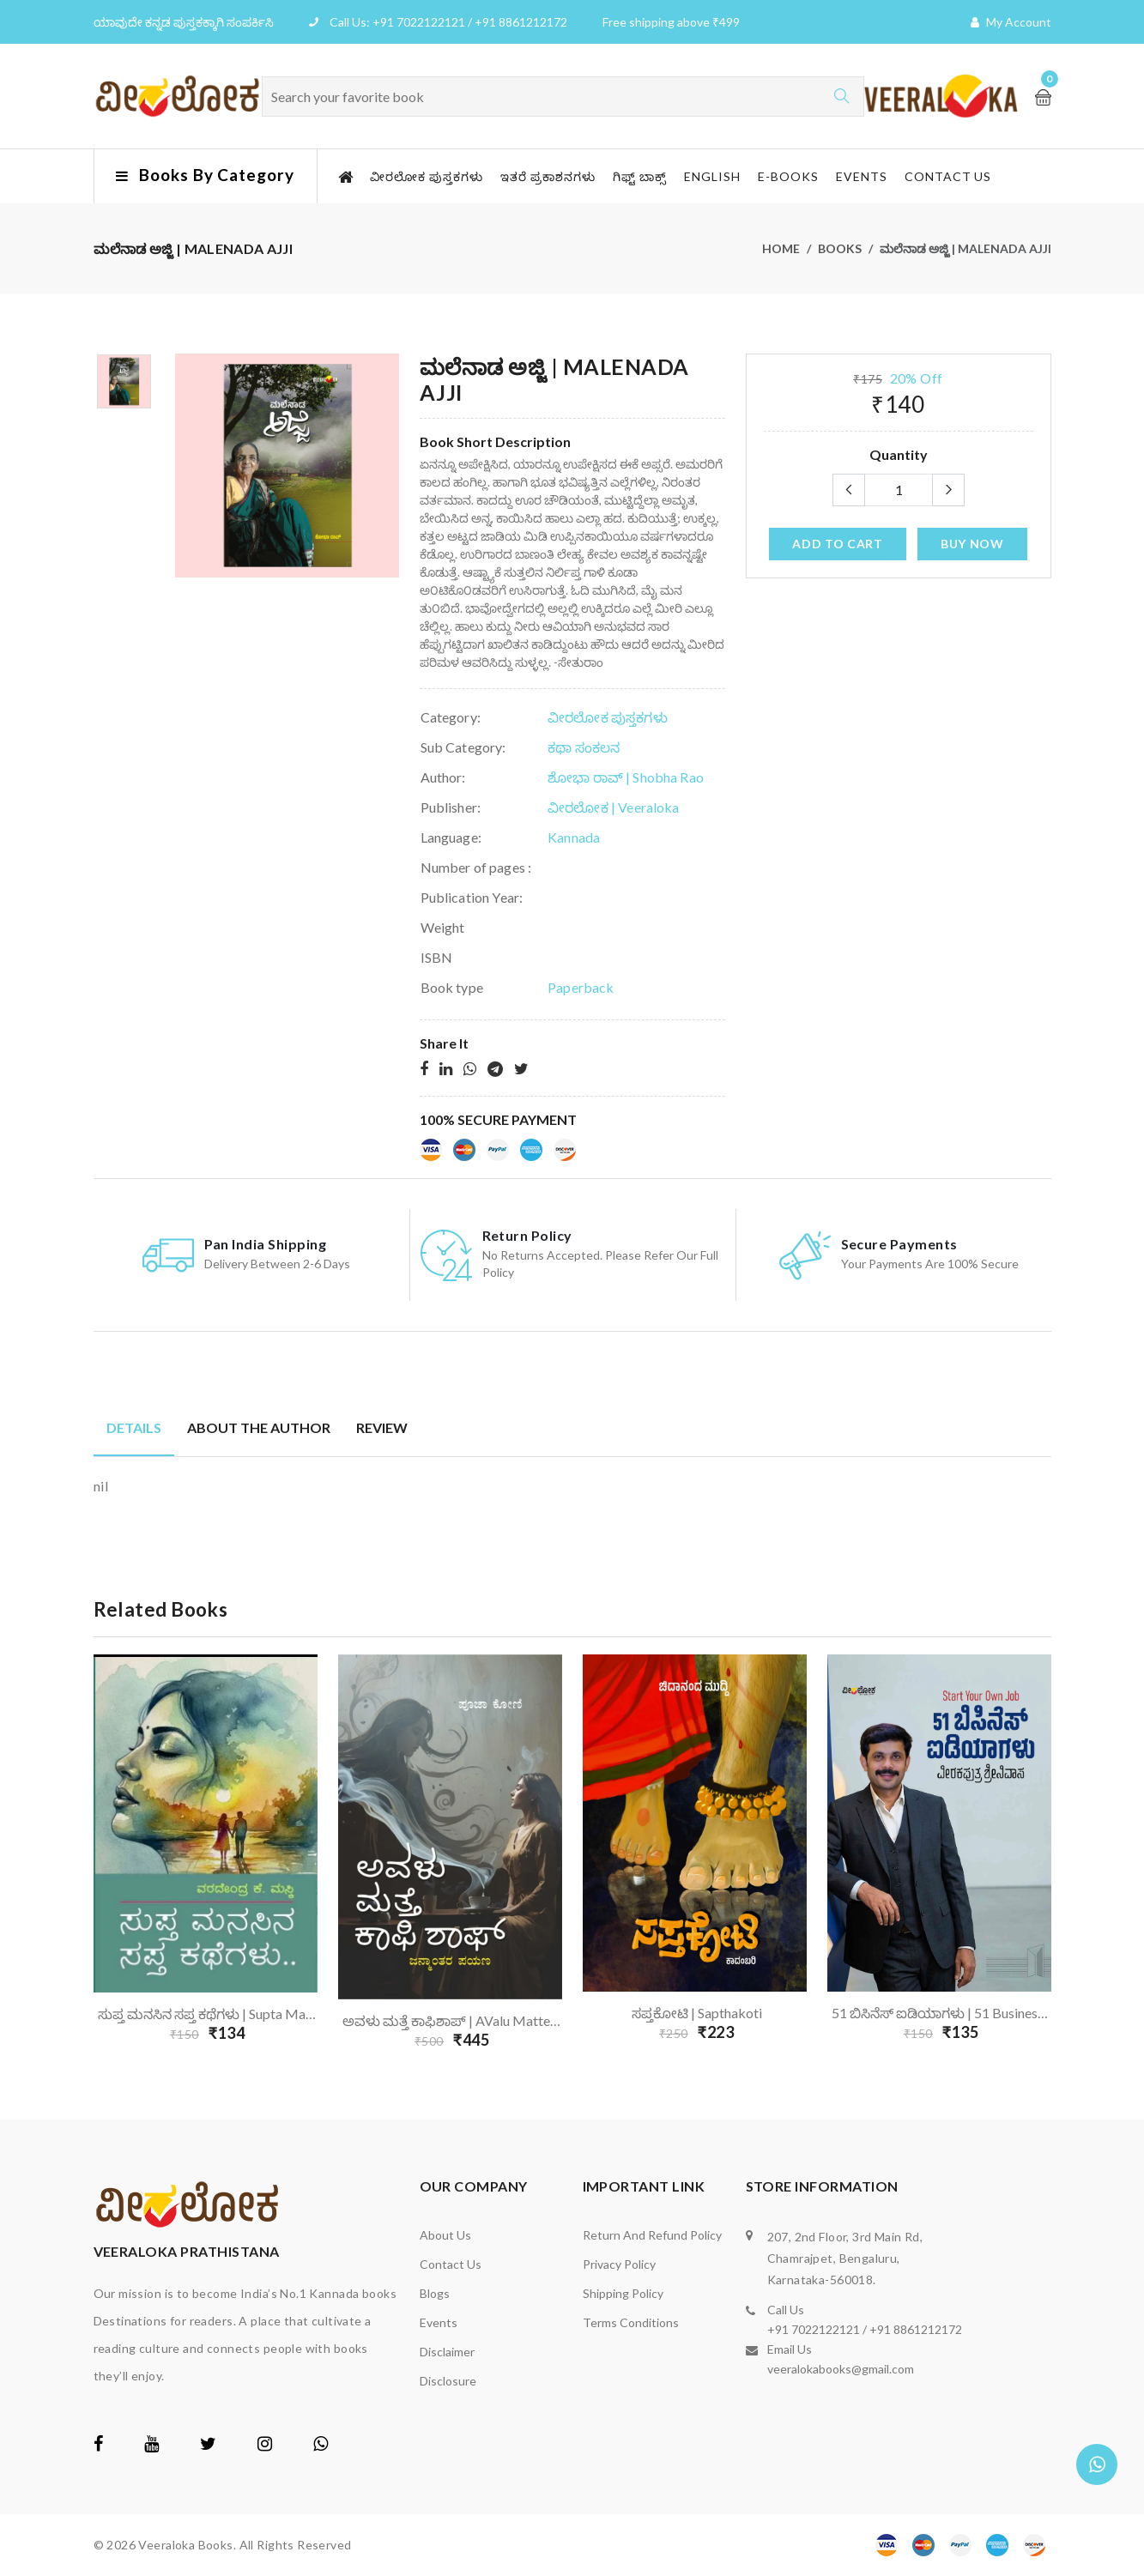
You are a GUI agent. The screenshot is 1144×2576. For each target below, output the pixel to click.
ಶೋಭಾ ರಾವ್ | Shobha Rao (626, 777)
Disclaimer (447, 2351)
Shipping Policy (623, 2293)
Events (861, 176)
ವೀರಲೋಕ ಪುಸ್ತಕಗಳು (426, 176)
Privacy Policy (619, 2264)
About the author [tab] (258, 1427)
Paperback (581, 987)
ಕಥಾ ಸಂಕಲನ (584, 747)
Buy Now (972, 543)
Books (840, 248)
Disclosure (448, 2380)
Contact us (948, 176)
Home (781, 248)
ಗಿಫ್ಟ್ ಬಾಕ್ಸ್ (640, 176)
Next (1061, 1856)
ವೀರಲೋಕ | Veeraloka (614, 807)
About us (445, 2235)
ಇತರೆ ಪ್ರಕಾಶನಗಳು (548, 176)
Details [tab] (133, 1427)
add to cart (837, 543)
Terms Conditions (631, 2322)
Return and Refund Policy (652, 2235)
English (712, 176)
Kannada (574, 837)
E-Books (788, 176)
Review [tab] (382, 1427)
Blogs (435, 2293)
